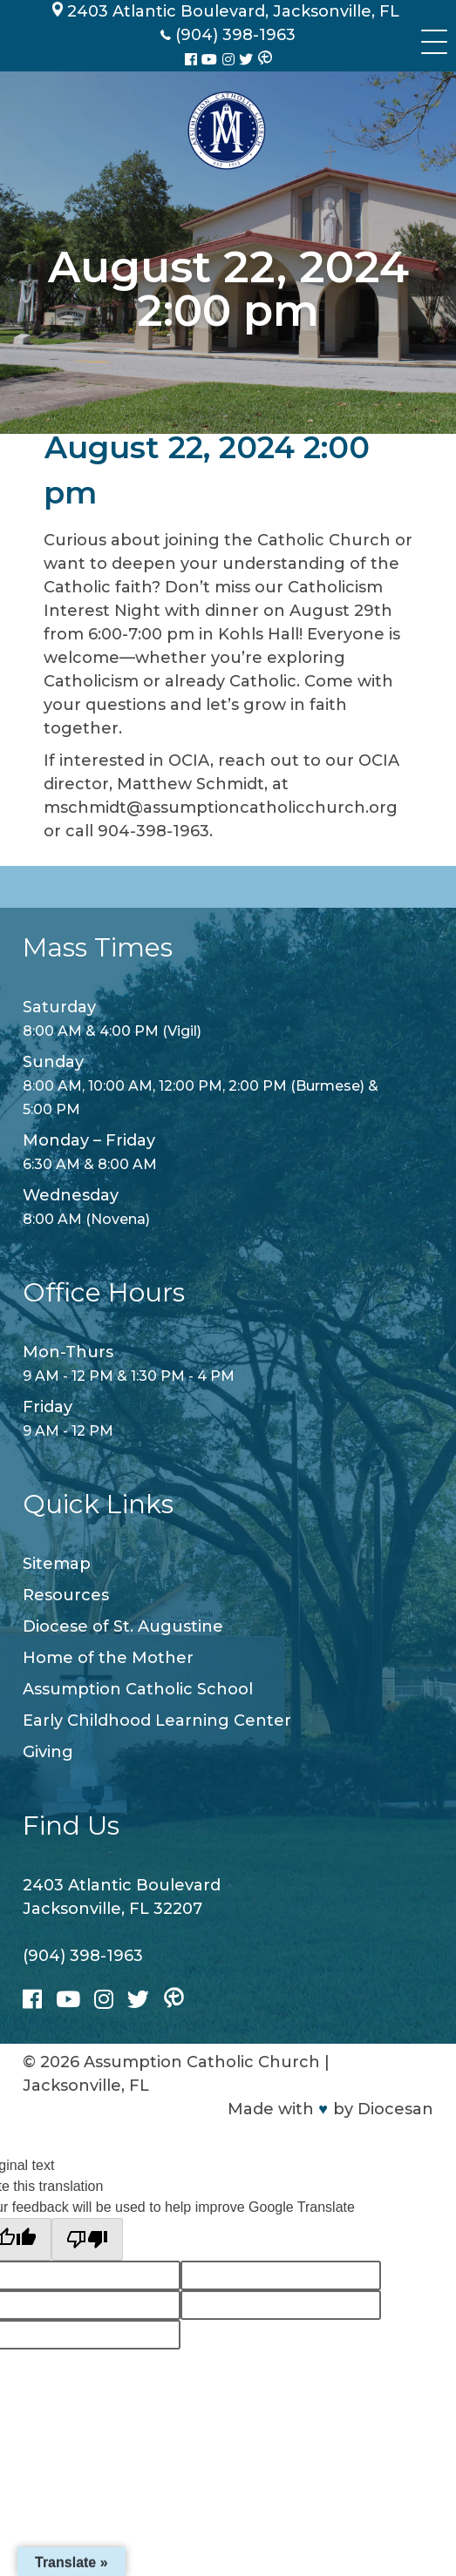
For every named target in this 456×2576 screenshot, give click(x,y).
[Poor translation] (87, 2239)
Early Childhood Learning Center (157, 1720)
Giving (48, 1751)
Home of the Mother (108, 1657)
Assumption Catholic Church (202, 2062)
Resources (66, 1595)
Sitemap (57, 1563)
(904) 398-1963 (83, 1955)
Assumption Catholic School (138, 1689)
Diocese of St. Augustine (123, 1626)
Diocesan (395, 2109)
